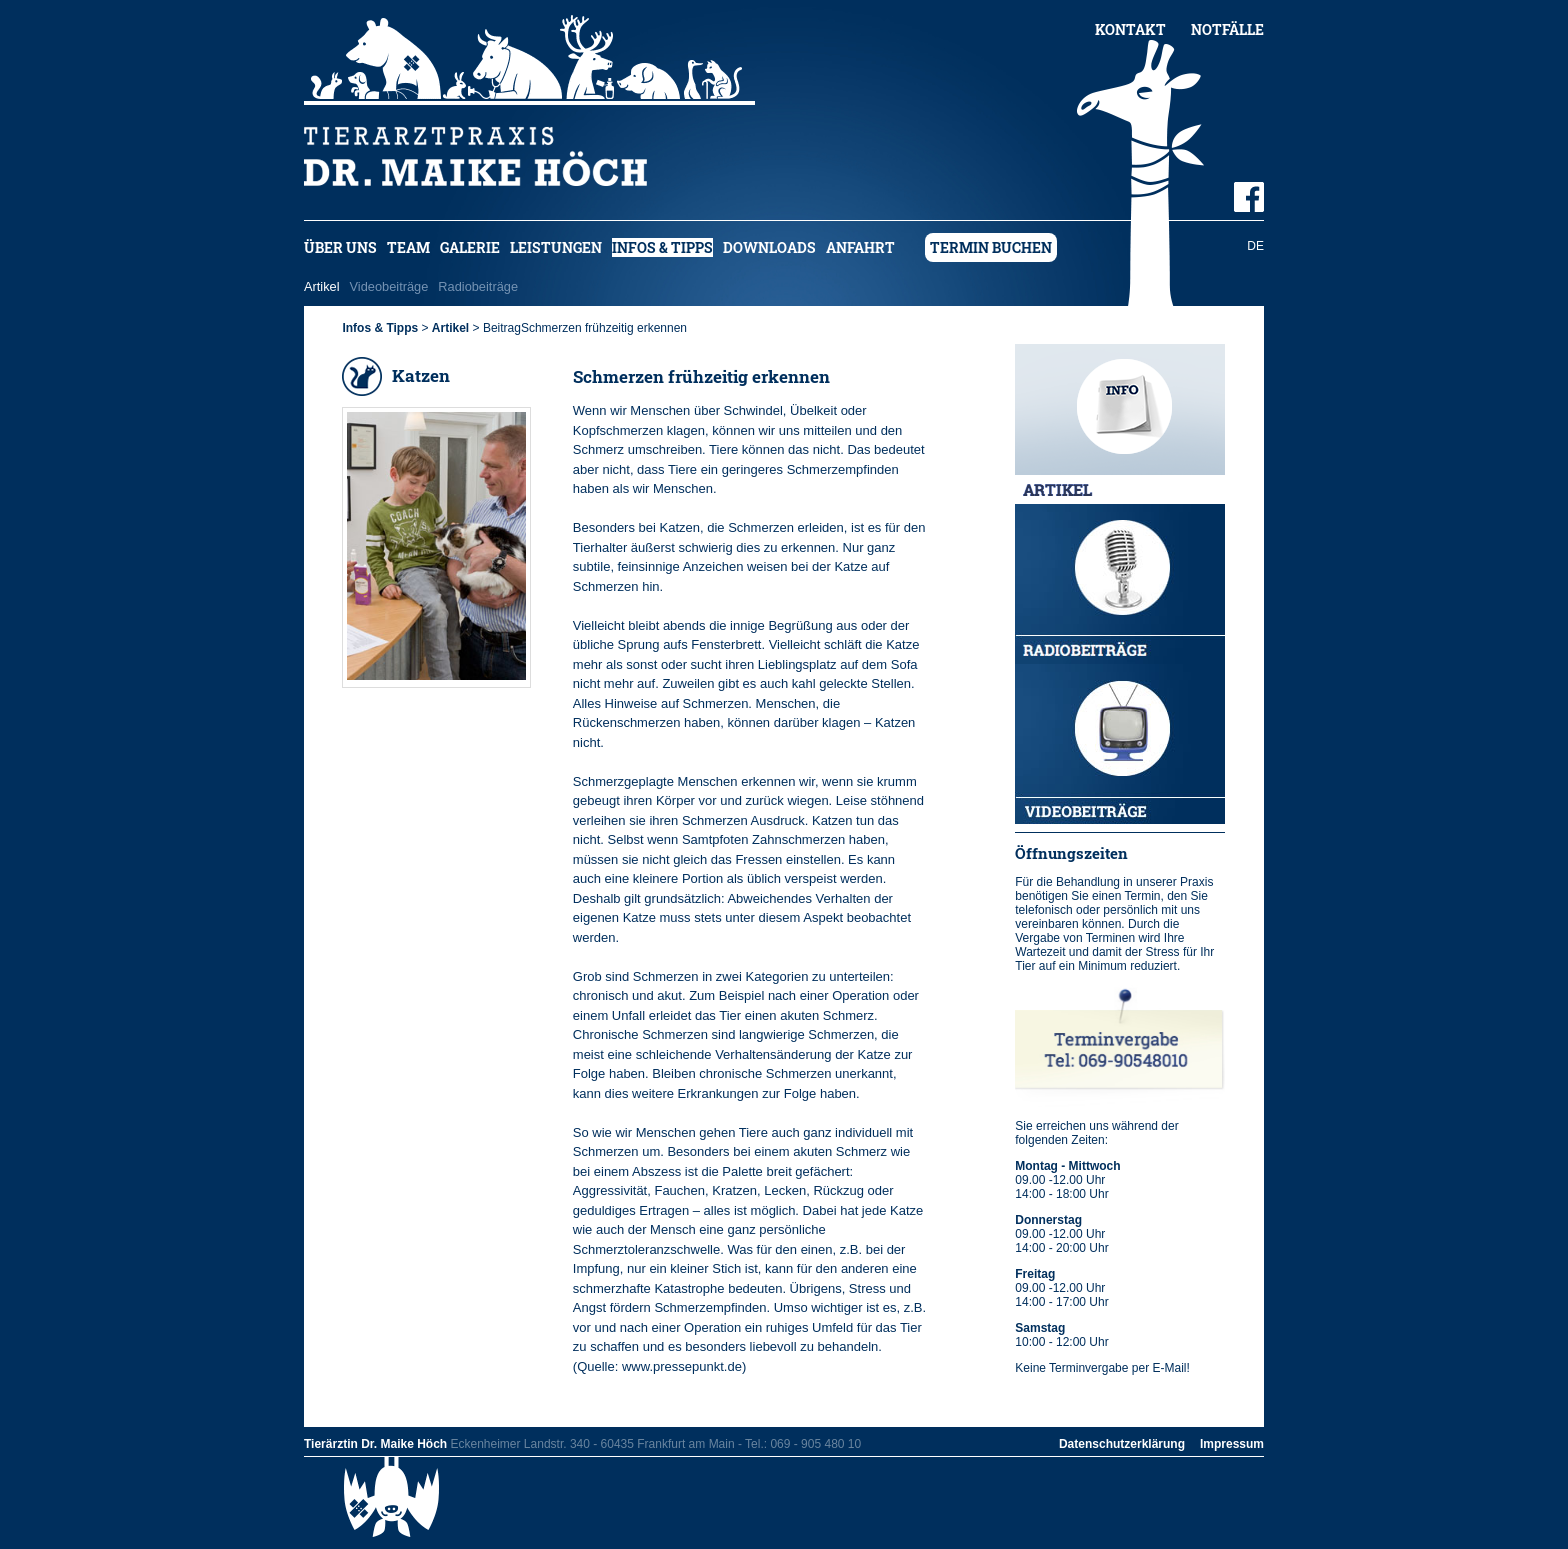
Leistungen (556, 247)
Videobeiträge (389, 286)
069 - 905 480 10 (815, 1444)
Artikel (322, 286)
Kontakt (1130, 29)
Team (408, 247)
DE (1255, 246)
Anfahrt (860, 247)
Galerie (470, 247)
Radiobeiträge (478, 286)
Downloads (769, 247)
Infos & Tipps (662, 247)
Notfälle (1227, 29)
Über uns (340, 247)
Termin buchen (991, 247)
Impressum (1232, 1444)
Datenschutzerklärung (1122, 1444)
